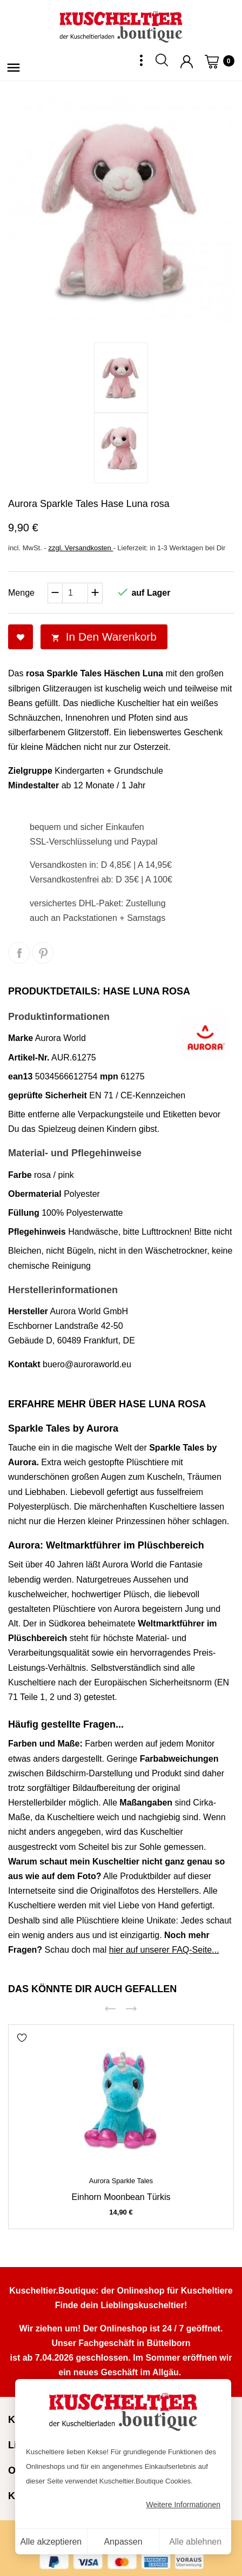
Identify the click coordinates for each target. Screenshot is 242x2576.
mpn (109, 1076)
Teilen (19, 953)
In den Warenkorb (104, 636)
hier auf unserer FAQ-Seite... (164, 1949)
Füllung (23, 1212)
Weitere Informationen (183, 2504)
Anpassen (123, 2541)
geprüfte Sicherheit (47, 1095)
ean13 (20, 1076)
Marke (20, 1038)
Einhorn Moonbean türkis (121, 2197)
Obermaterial (35, 1193)
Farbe (20, 1175)
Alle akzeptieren (51, 2541)
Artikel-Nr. (28, 1057)
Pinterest (42, 953)
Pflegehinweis (37, 1231)
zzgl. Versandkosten (80, 548)
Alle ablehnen (195, 2541)
